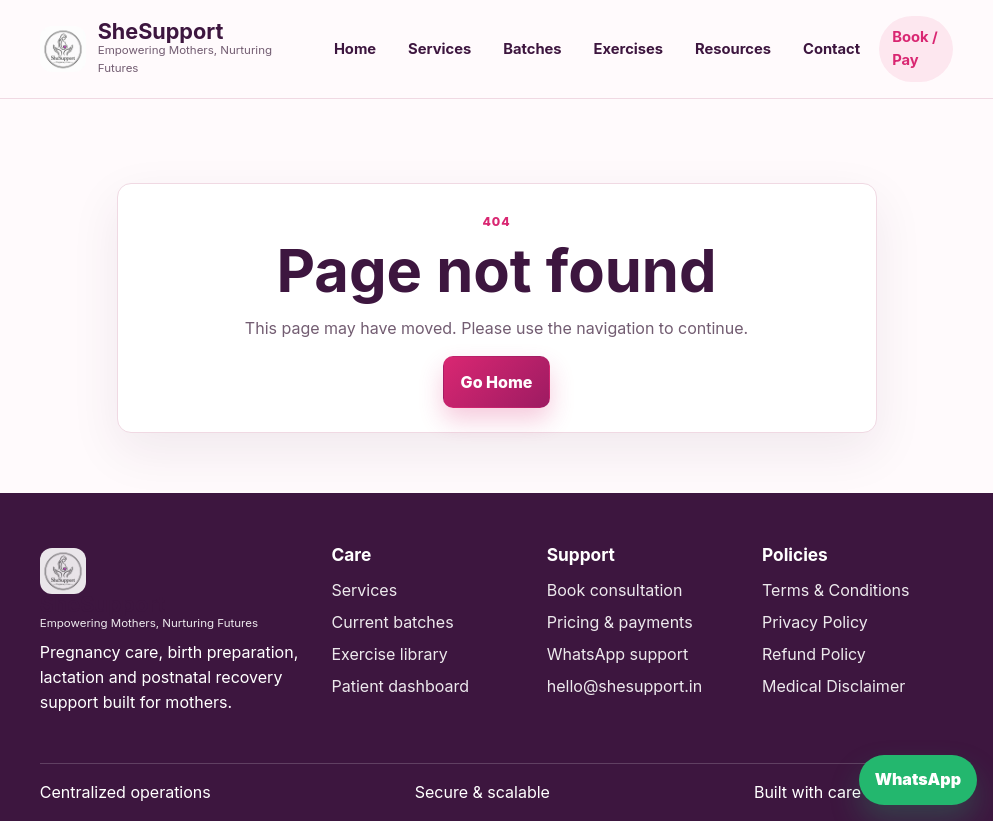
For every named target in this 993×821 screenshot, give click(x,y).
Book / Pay (915, 48)
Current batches (392, 622)
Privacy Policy (815, 622)
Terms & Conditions (835, 590)
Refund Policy (814, 654)
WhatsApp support (617, 654)
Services (439, 49)
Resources (733, 49)
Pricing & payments (620, 622)
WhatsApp (918, 779)
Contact (831, 49)
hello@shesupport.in (624, 686)
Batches (532, 49)
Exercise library (389, 654)
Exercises (629, 49)
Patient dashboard (400, 686)
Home (355, 49)
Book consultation (615, 590)
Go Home (497, 382)
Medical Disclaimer (833, 686)
